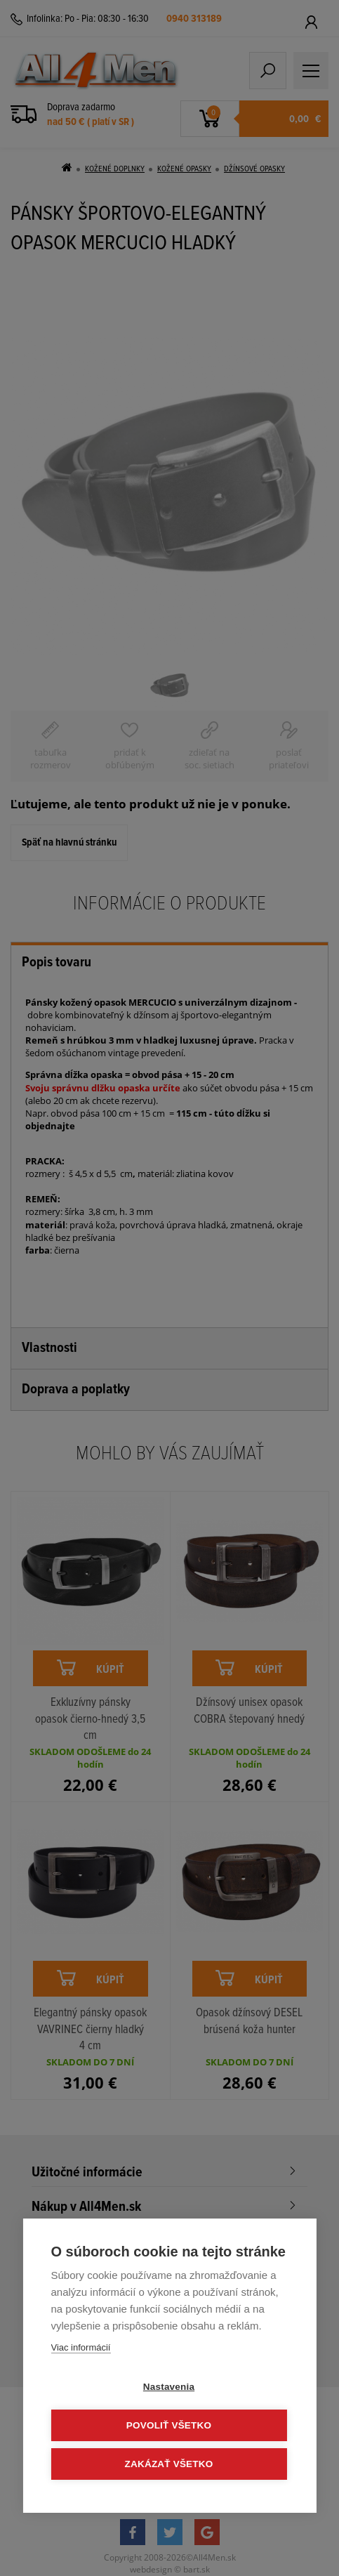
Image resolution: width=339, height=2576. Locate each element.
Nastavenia (168, 2386)
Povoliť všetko (168, 2425)
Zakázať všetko (169, 2464)
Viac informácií (80, 2347)
